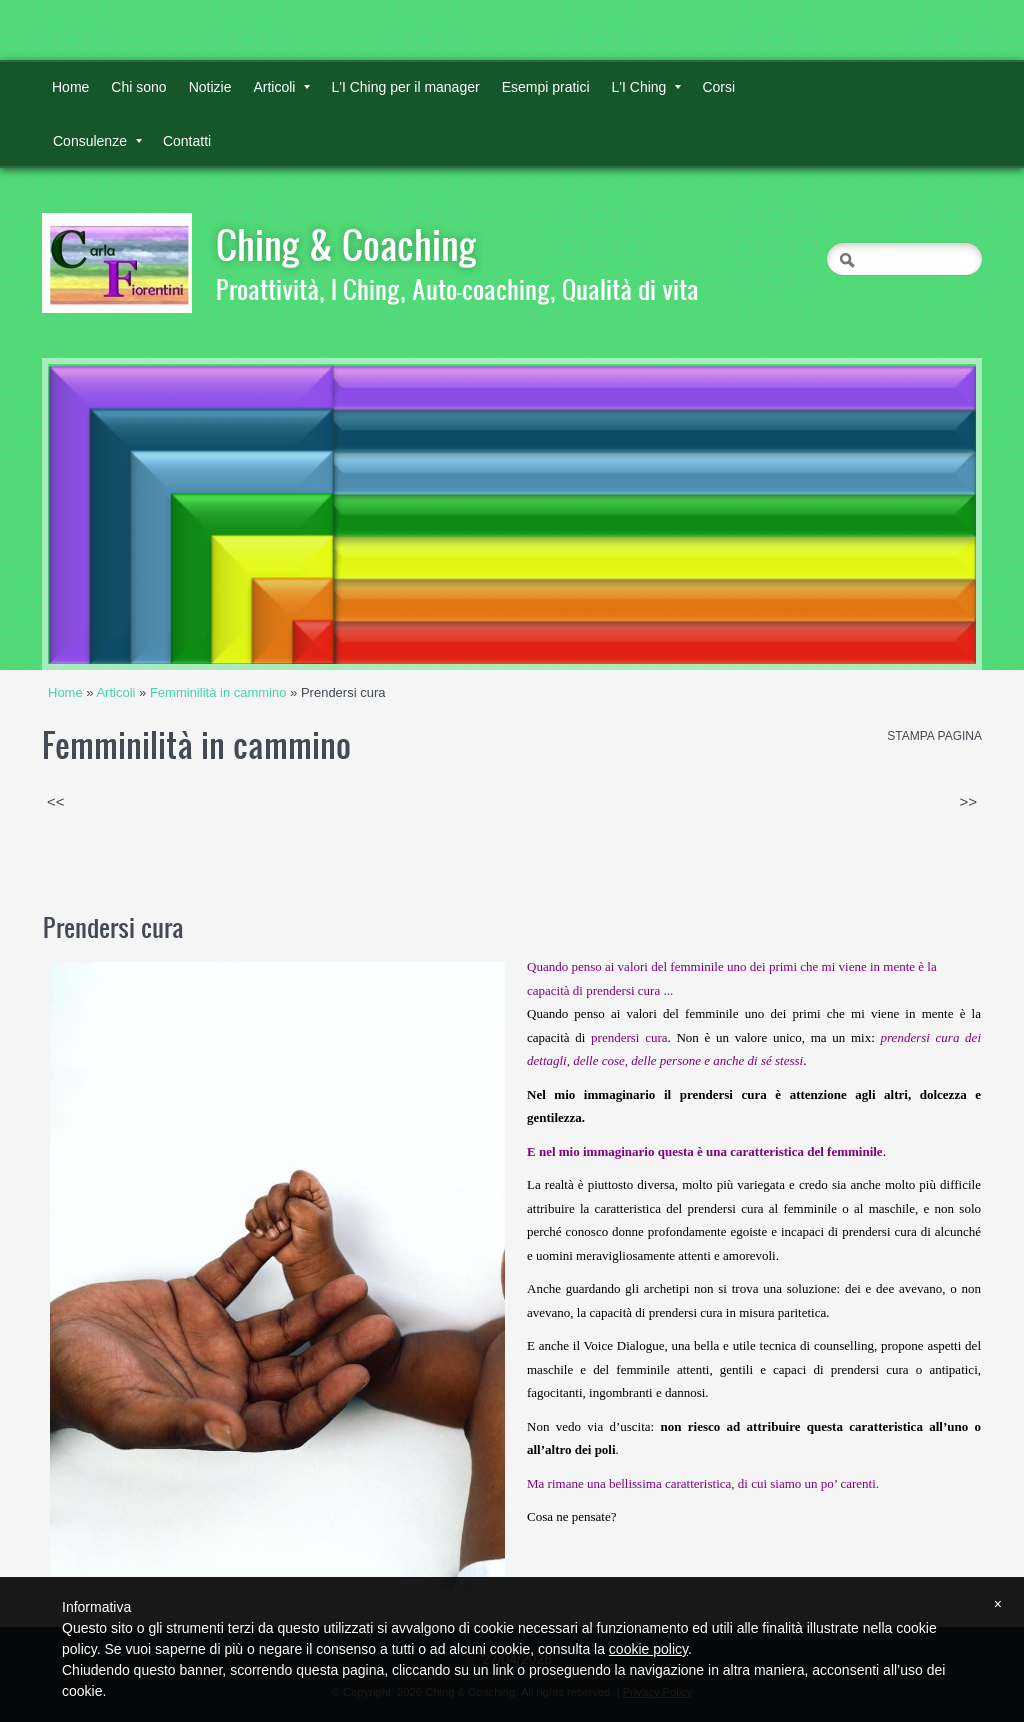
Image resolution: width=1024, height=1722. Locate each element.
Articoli (281, 87)
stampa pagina (934, 736)
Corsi (718, 87)
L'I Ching (647, 87)
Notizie (210, 87)
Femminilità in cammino (218, 692)
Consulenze (97, 141)
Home (70, 87)
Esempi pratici (546, 87)
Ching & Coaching (346, 244)
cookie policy (648, 1649)
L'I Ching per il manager (405, 87)
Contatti (187, 141)
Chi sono (138, 87)
